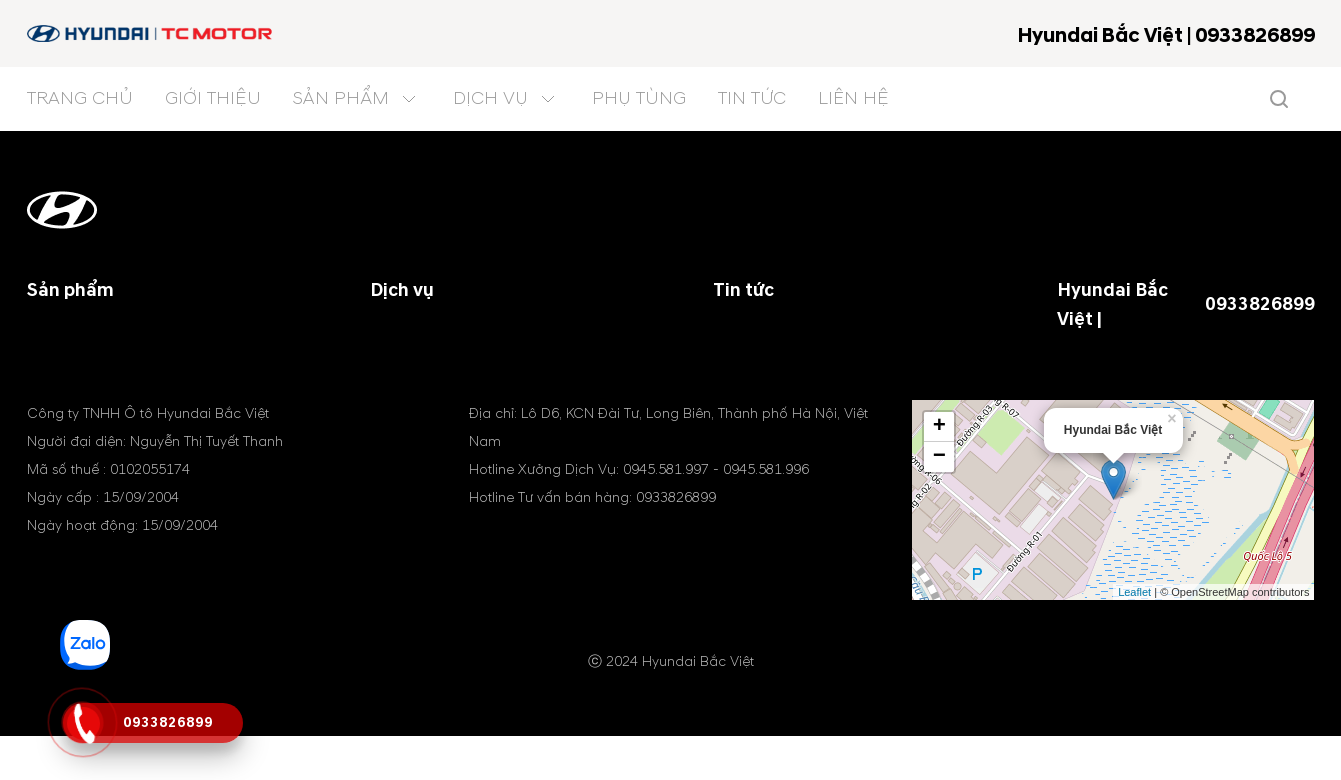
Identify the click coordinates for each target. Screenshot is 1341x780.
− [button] (939, 501)
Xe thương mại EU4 (97, 384)
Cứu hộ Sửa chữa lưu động (467, 360)
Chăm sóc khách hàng (450, 384)
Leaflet (1134, 635)
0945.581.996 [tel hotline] (766, 513)
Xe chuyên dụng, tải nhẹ (115, 336)
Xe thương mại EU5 (97, 360)
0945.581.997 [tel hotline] (666, 513)
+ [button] (939, 471)
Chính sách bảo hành (445, 336)
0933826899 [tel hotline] (1260, 304)
